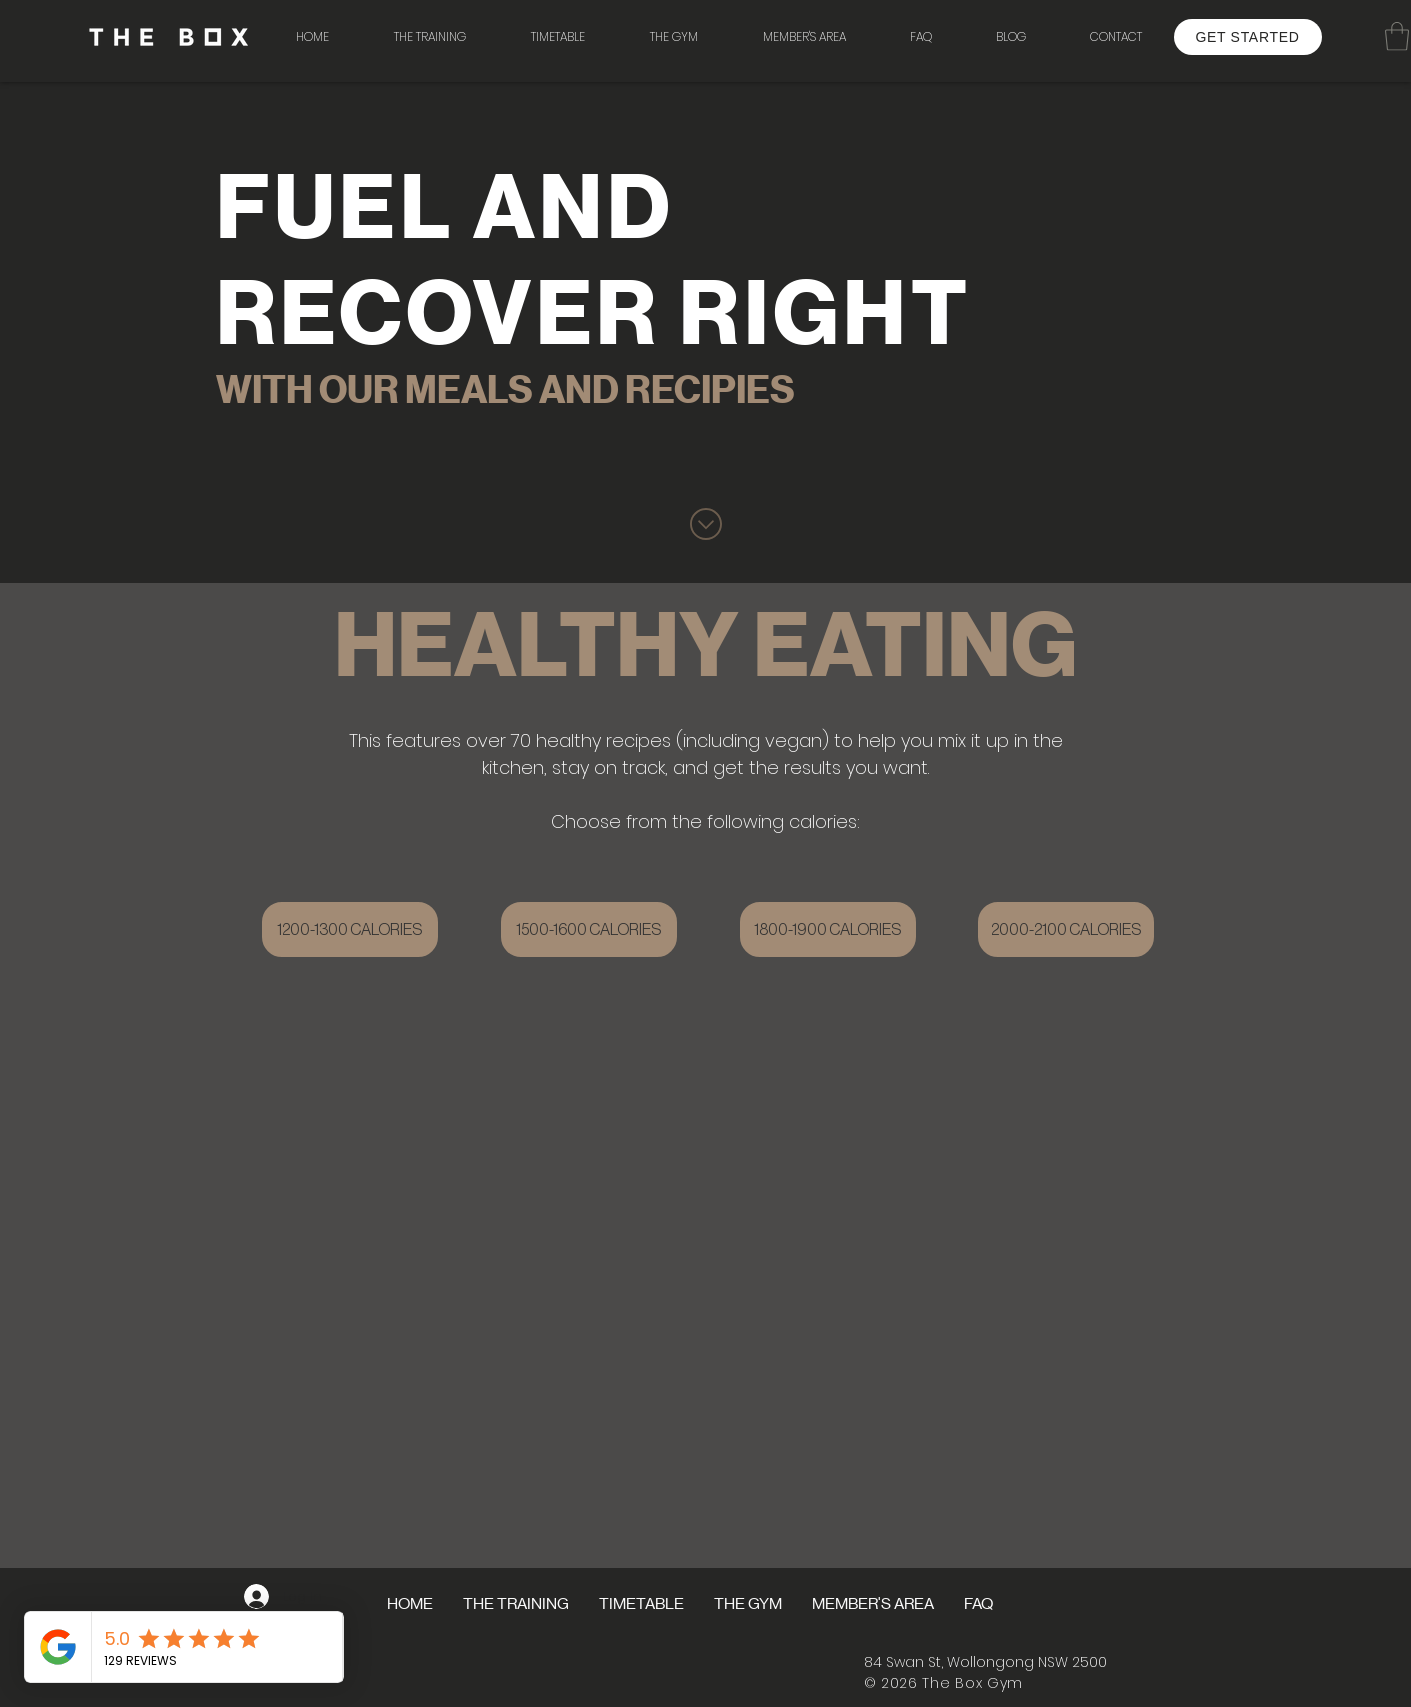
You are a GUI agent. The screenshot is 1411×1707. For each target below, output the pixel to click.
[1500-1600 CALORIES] (589, 929)
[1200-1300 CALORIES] (350, 929)
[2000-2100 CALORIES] (1066, 929)
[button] (674, 36)
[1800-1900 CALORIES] (828, 929)
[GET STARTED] (1248, 37)
